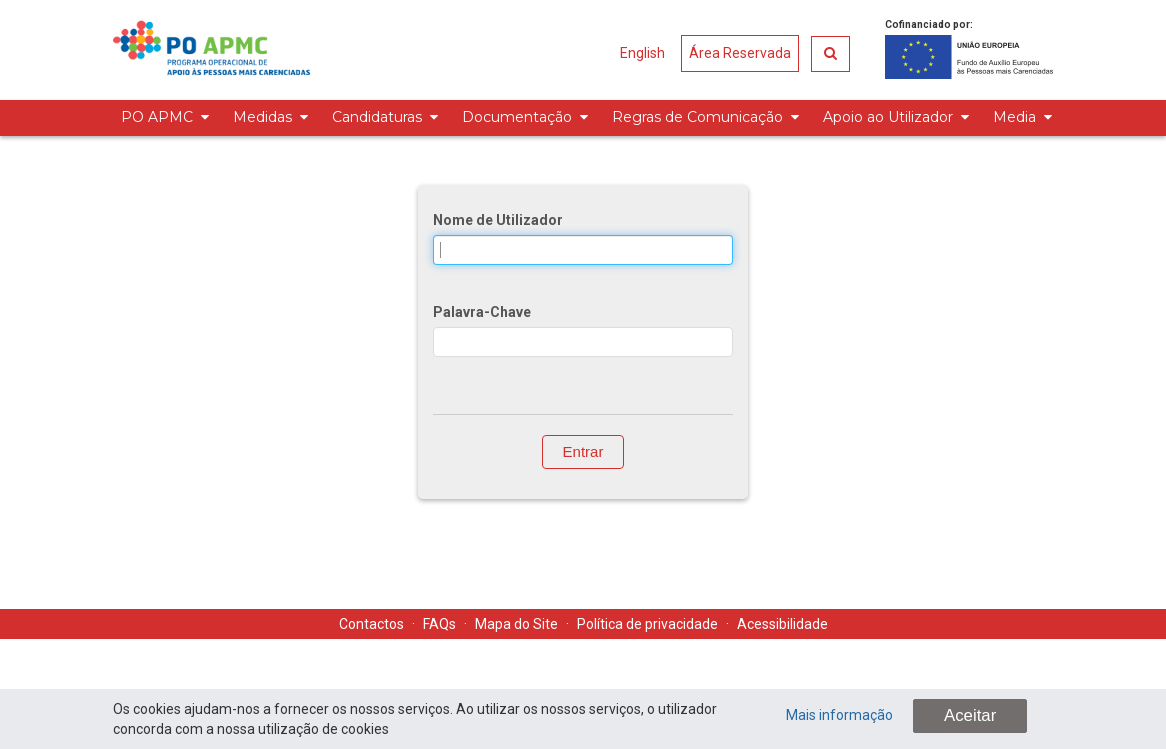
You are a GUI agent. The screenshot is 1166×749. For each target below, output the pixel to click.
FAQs (439, 624)
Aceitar (970, 715)
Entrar (583, 451)
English (642, 53)
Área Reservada (740, 53)
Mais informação (839, 715)
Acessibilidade (782, 624)
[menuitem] (162, 118)
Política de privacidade (647, 624)
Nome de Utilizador (498, 220)
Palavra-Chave (482, 312)
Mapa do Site (516, 624)
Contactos (371, 624)
